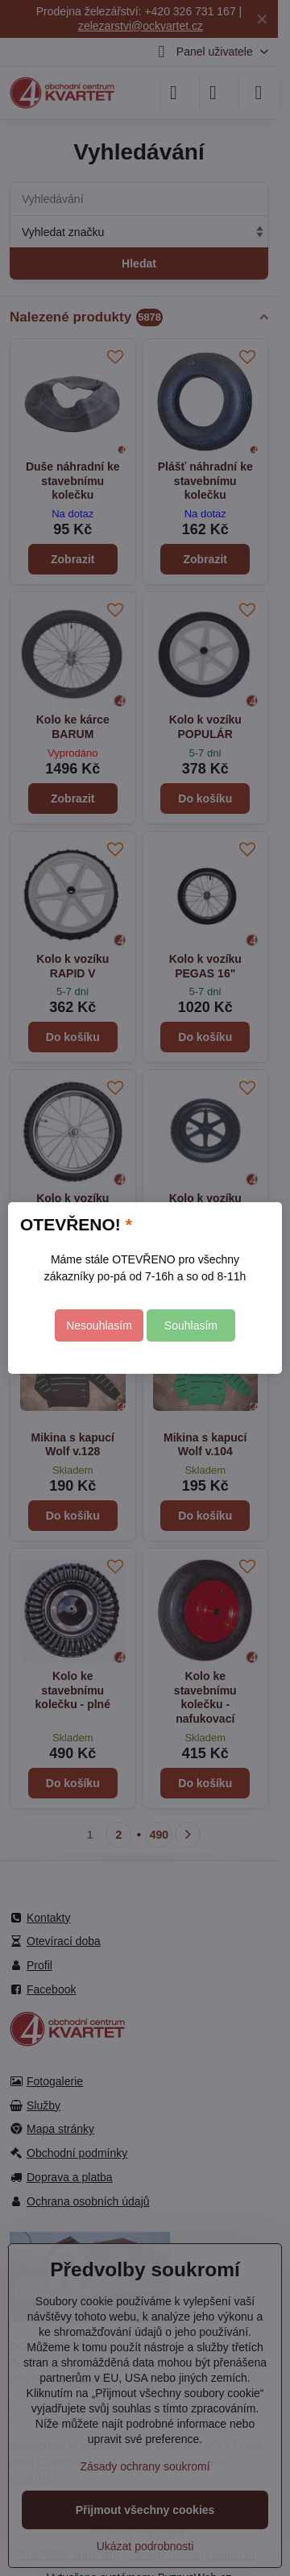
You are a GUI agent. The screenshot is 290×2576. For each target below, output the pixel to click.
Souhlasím (191, 1325)
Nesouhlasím (99, 1325)
